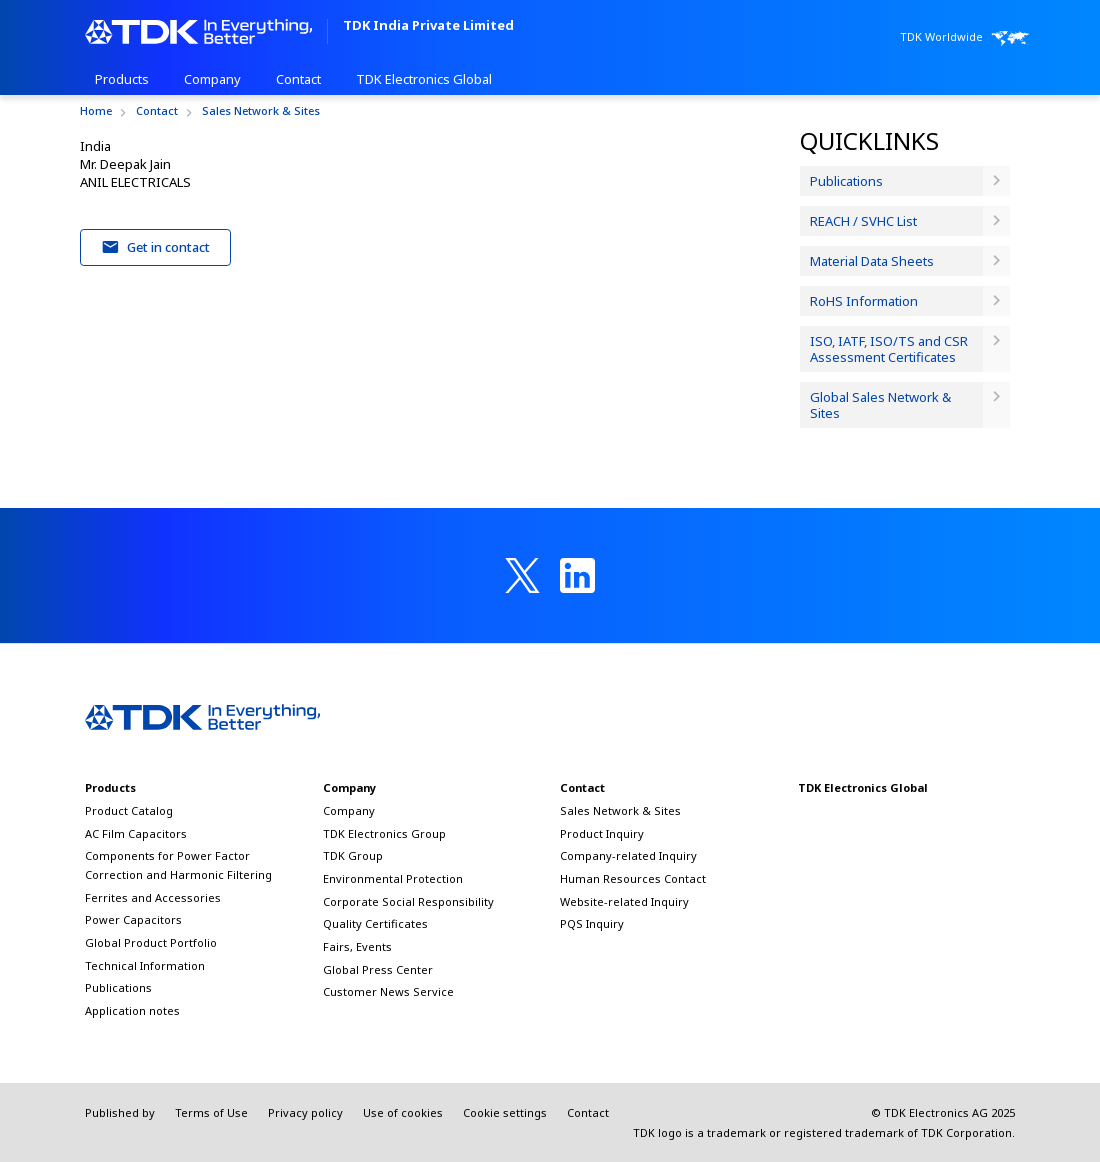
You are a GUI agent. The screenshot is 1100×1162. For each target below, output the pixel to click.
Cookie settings (505, 1112)
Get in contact (156, 247)
